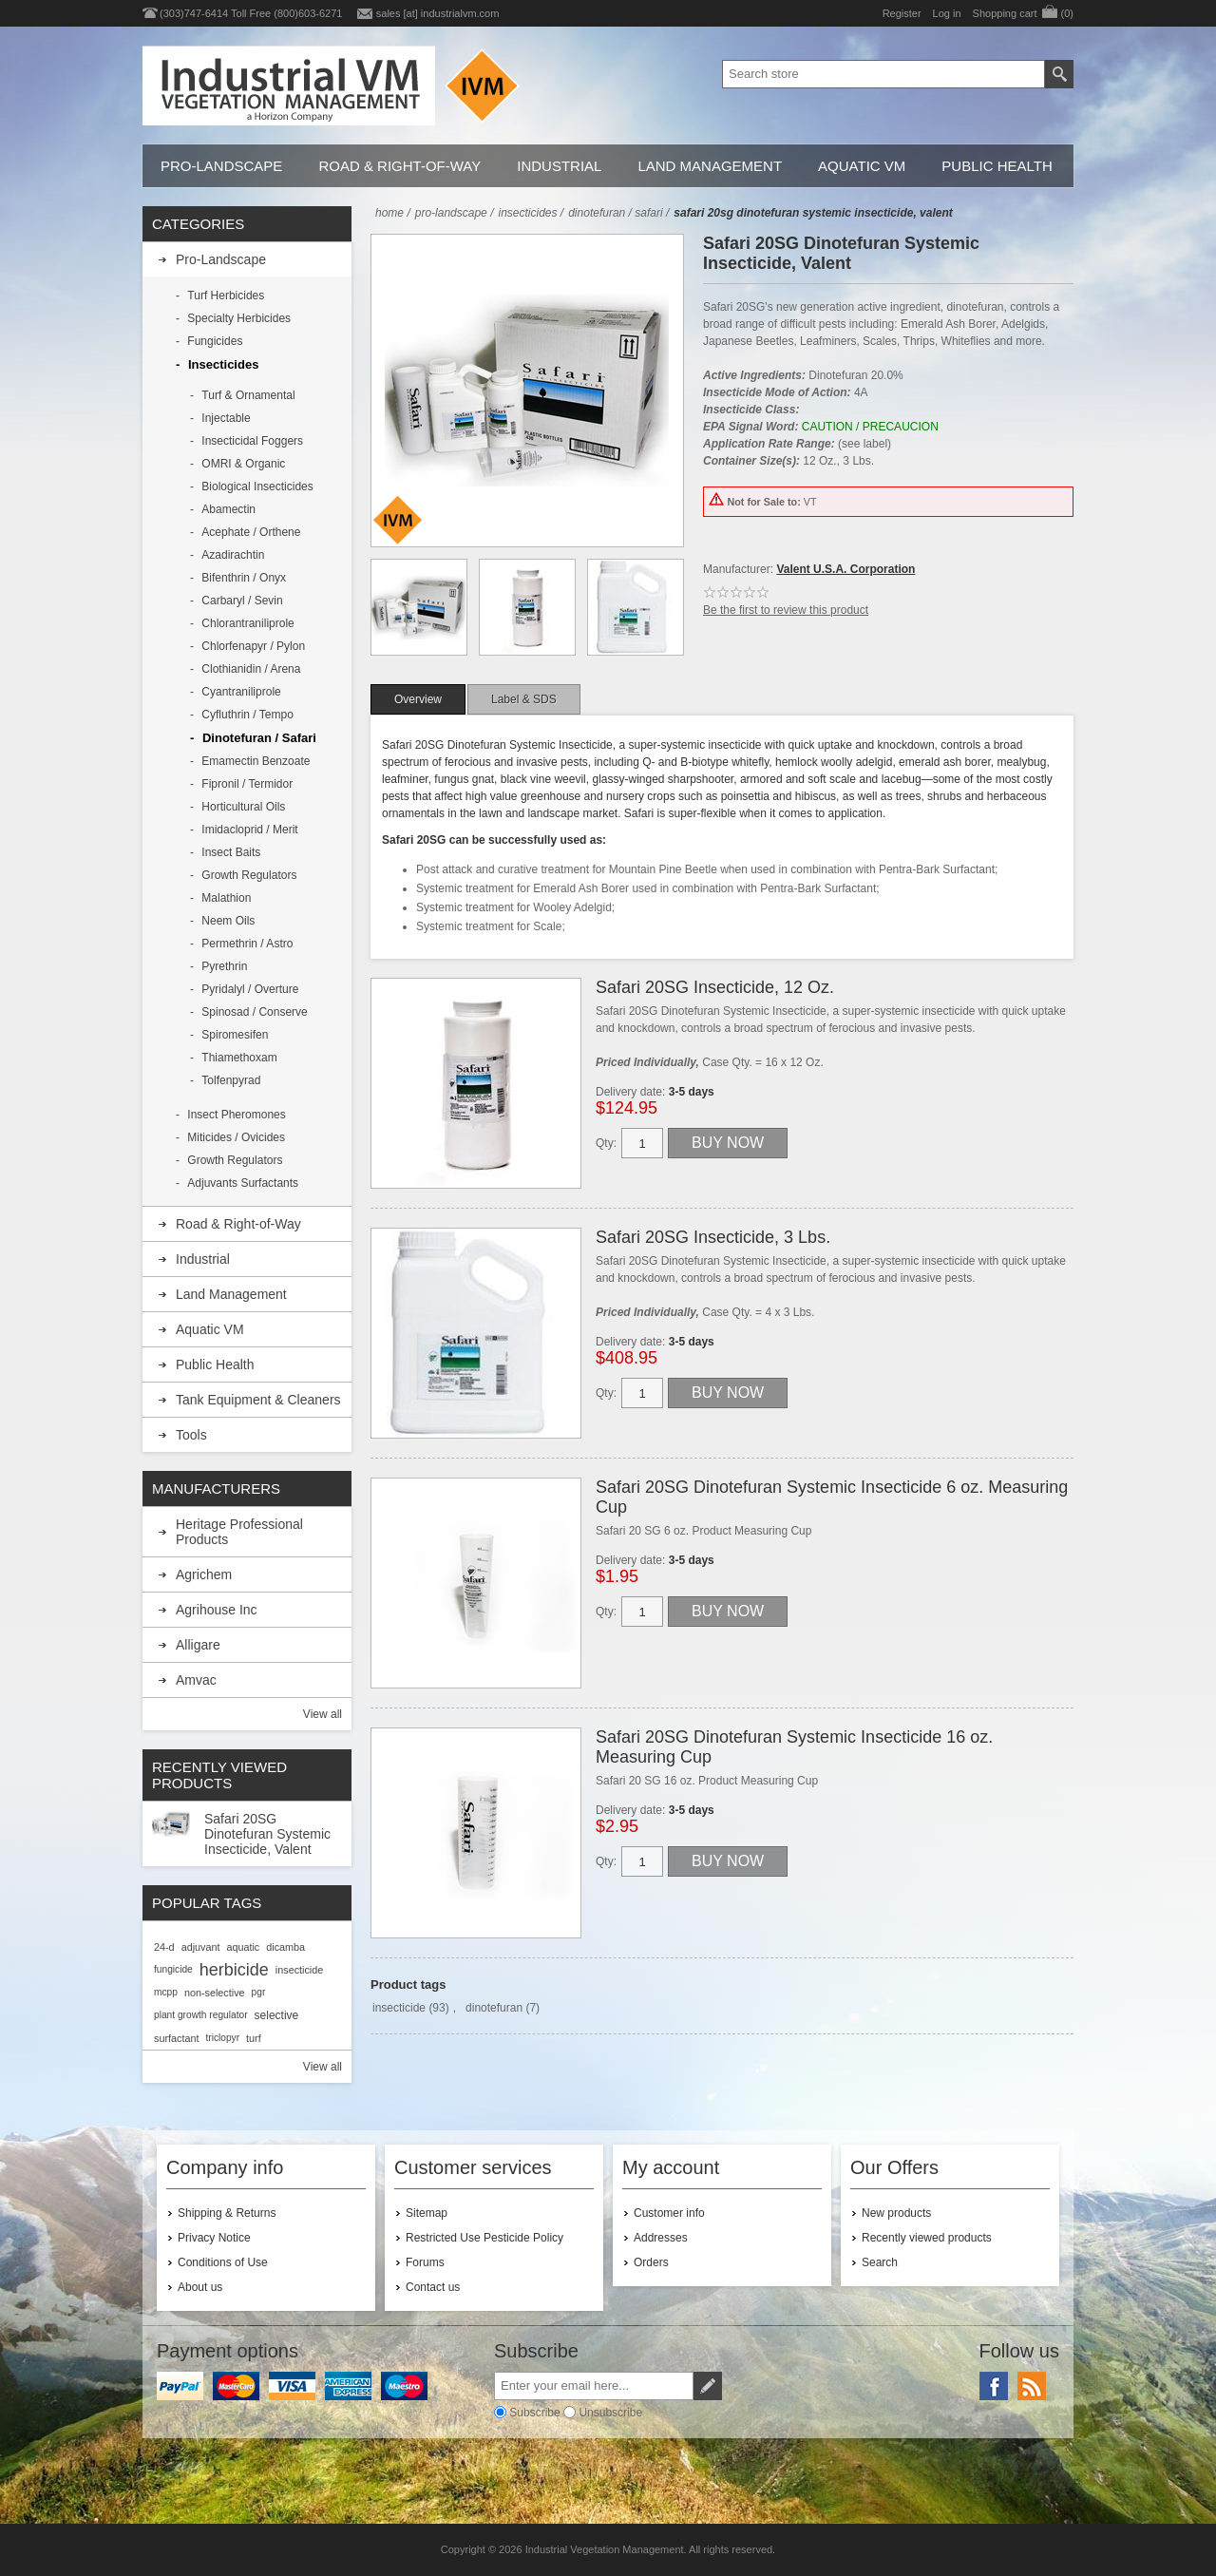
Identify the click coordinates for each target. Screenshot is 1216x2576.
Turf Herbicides (225, 295)
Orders (651, 2262)
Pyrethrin (224, 966)
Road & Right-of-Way (399, 166)
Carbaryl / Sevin (241, 600)
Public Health (996, 166)
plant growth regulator (201, 2015)
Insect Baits (230, 852)
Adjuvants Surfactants (242, 1183)
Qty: (606, 1143)
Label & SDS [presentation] (524, 699)
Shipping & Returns (227, 2213)
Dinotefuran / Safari (259, 738)
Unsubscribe (610, 2412)
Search (880, 2262)
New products (896, 2213)
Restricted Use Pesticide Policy (484, 2237)
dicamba (285, 1947)
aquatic (242, 1947)
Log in (947, 13)
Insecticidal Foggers (252, 441)
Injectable (225, 418)
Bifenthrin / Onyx (243, 577)
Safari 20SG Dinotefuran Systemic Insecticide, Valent (267, 1834)
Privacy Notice (214, 2237)
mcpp (166, 1992)
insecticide (399, 2007)
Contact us (433, 2287)
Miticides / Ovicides (236, 1137)
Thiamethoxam (238, 1057)
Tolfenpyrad (230, 1080)
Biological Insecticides (257, 486)
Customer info (669, 2213)
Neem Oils (228, 920)
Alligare (198, 1644)
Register (902, 13)
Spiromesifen (234, 1034)
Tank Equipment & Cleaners (258, 1399)
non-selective (214, 1992)
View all (322, 1714)
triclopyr (222, 2037)
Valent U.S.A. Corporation (845, 569)
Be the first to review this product (785, 610)
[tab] (418, 699)
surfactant (176, 2038)
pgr (259, 1992)
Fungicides (214, 341)
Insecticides (223, 364)
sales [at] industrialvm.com (438, 13)
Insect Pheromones (236, 1114)
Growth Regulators (248, 875)
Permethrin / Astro (247, 943)
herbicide (234, 1969)
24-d (164, 1947)
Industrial (559, 166)
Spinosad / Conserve (254, 1012)
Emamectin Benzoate (255, 761)
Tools (191, 1434)
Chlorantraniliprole (247, 623)
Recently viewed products (927, 2237)
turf (253, 2038)
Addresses (661, 2237)
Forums (425, 2262)
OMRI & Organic (243, 463)
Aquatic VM (861, 166)
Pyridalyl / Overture (249, 989)
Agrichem (204, 1574)
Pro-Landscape (221, 166)
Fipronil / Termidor (247, 784)
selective (277, 2015)
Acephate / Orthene (250, 532)
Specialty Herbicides (239, 318)
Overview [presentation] (418, 699)
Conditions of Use (223, 2262)
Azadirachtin (232, 555)
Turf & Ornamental (247, 395)
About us (200, 2287)
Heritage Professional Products (239, 1532)
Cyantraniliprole (240, 691)
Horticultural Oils (243, 806)
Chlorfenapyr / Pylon (253, 646)
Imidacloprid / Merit (249, 829)
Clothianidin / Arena (250, 669)
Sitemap (426, 2213)
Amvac (196, 1680)
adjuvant (200, 1947)
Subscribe (534, 2412)
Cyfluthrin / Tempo (247, 714)
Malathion (226, 898)
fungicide (173, 1969)
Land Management (709, 166)
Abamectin (228, 509)
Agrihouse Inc (216, 1609)
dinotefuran (494, 2007)
